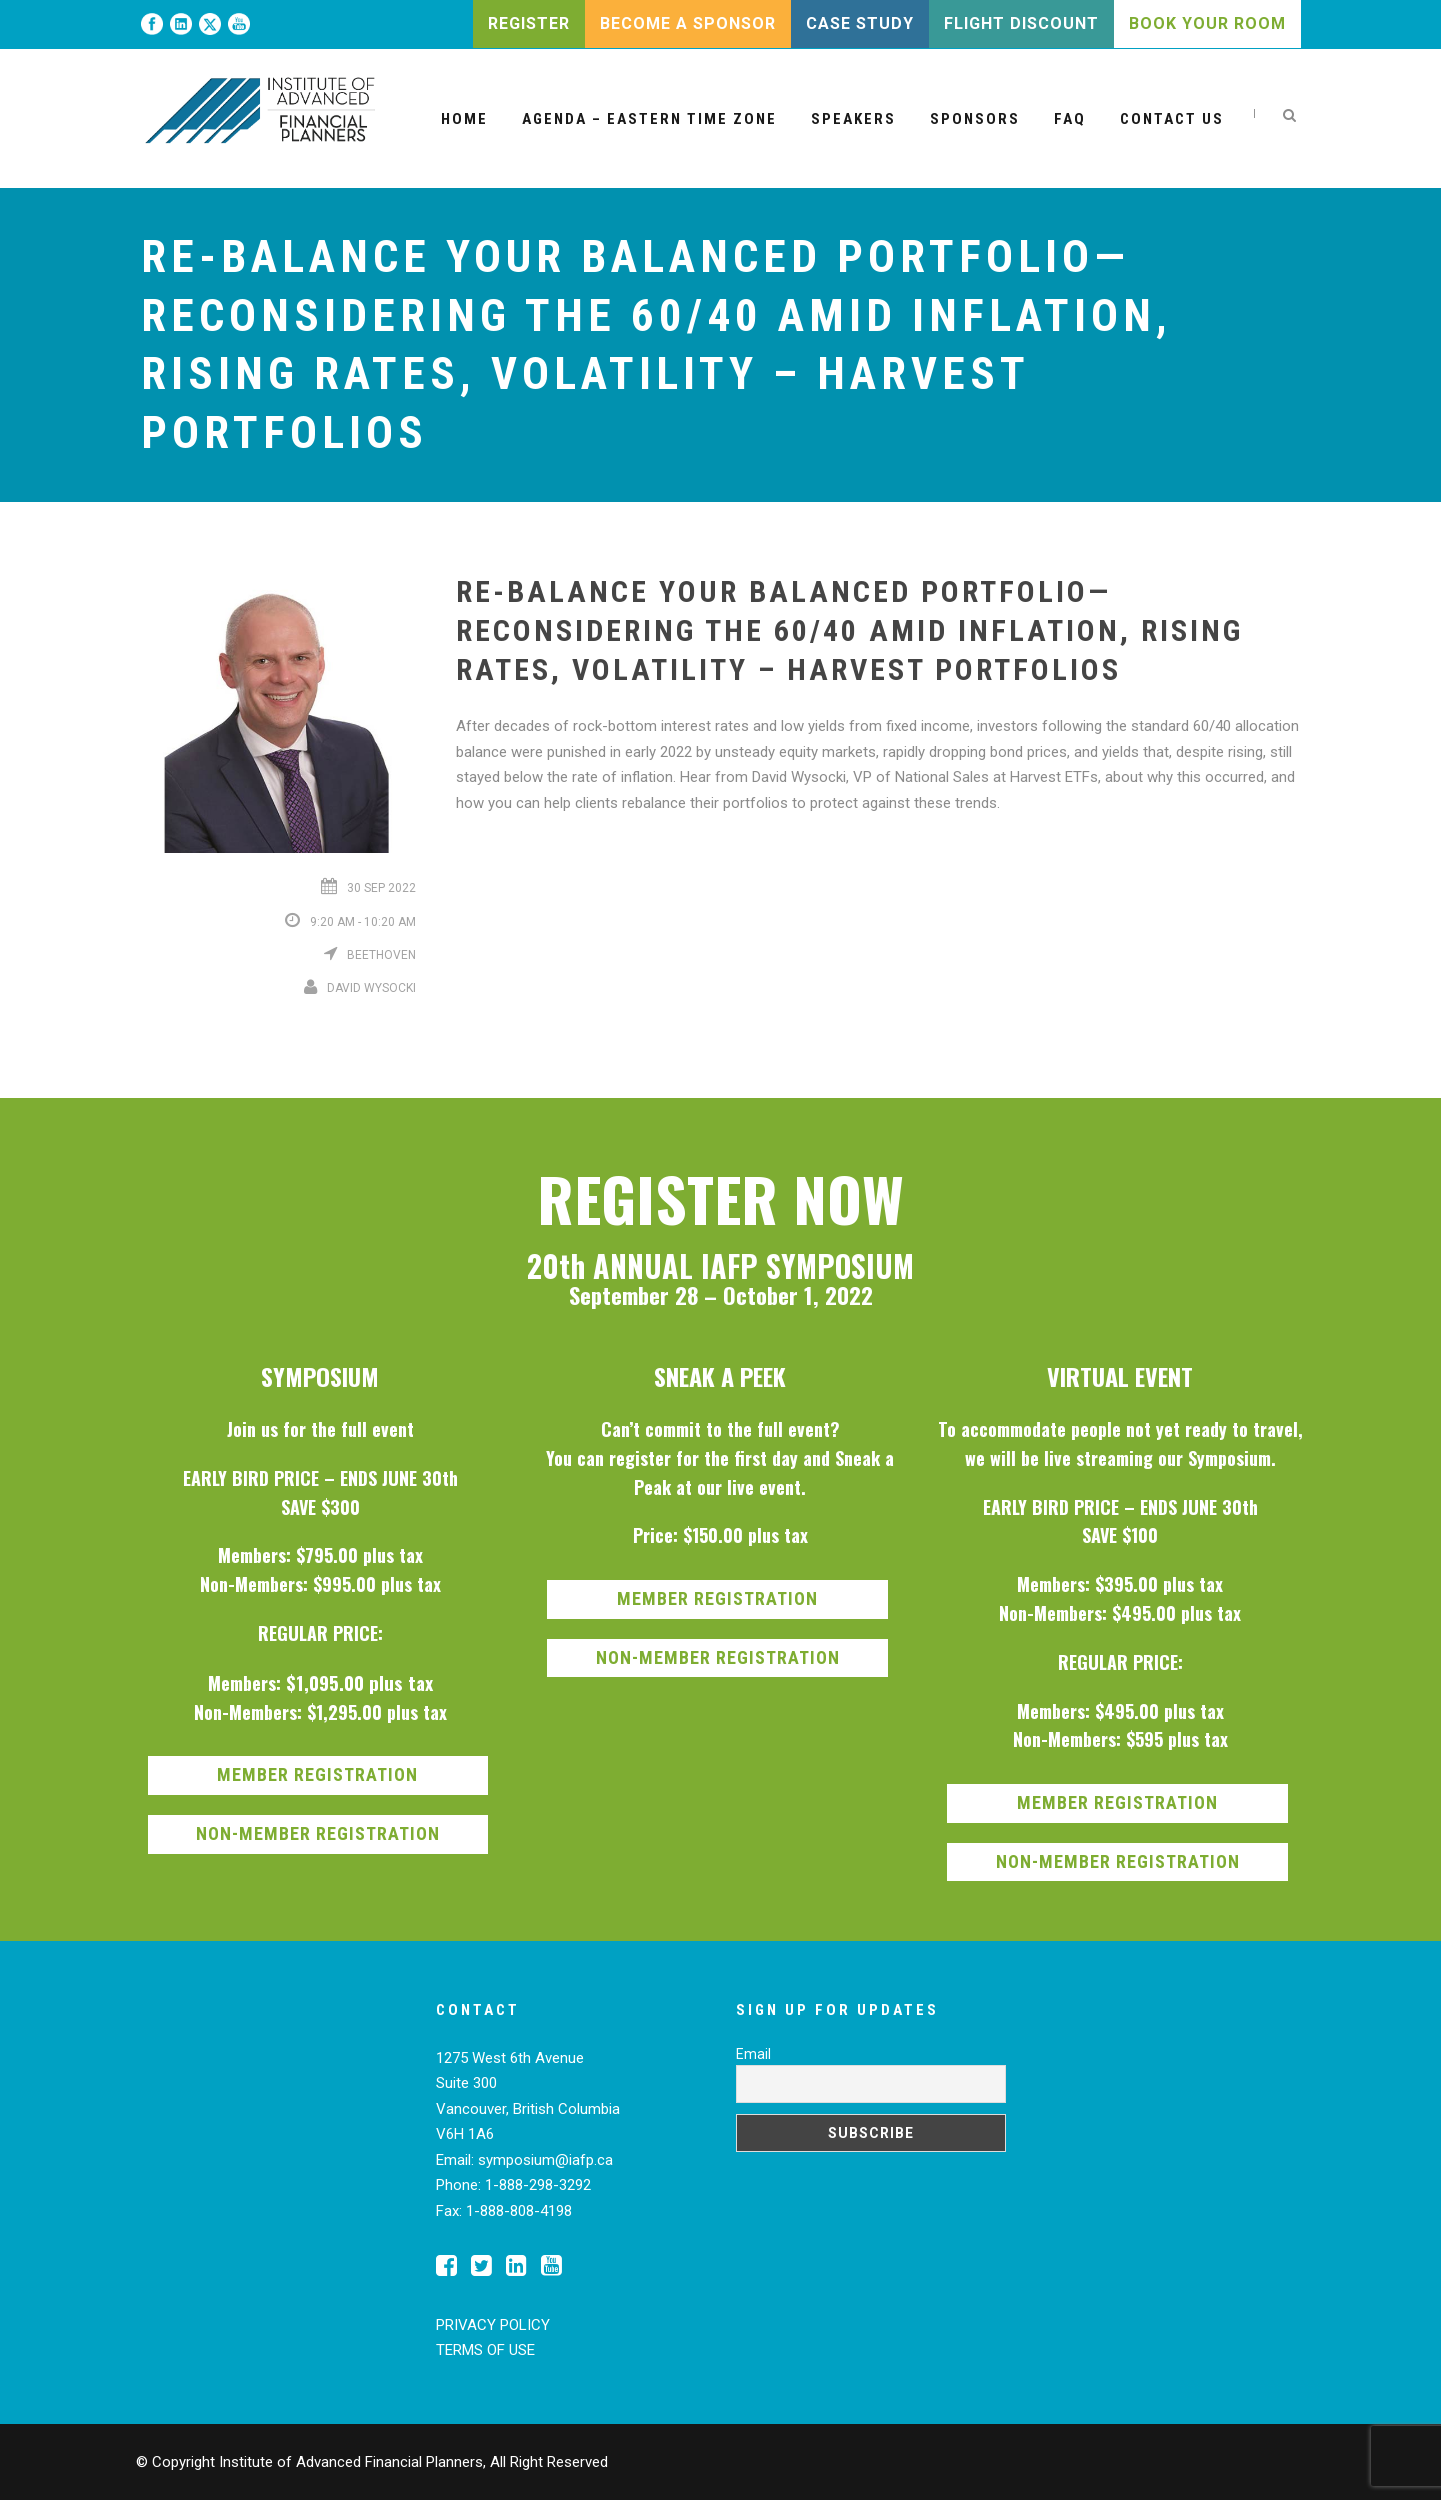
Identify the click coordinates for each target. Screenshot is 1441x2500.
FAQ (1070, 119)
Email (753, 2054)
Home (464, 119)
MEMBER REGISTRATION (317, 1774)
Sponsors (975, 119)
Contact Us (1172, 119)
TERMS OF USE (485, 2350)
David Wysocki (371, 988)
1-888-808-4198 (519, 2211)
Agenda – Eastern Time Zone (649, 119)
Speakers (853, 119)
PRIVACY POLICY (493, 2325)
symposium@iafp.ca (545, 2160)
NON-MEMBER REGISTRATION (318, 1833)
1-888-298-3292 (538, 2185)
